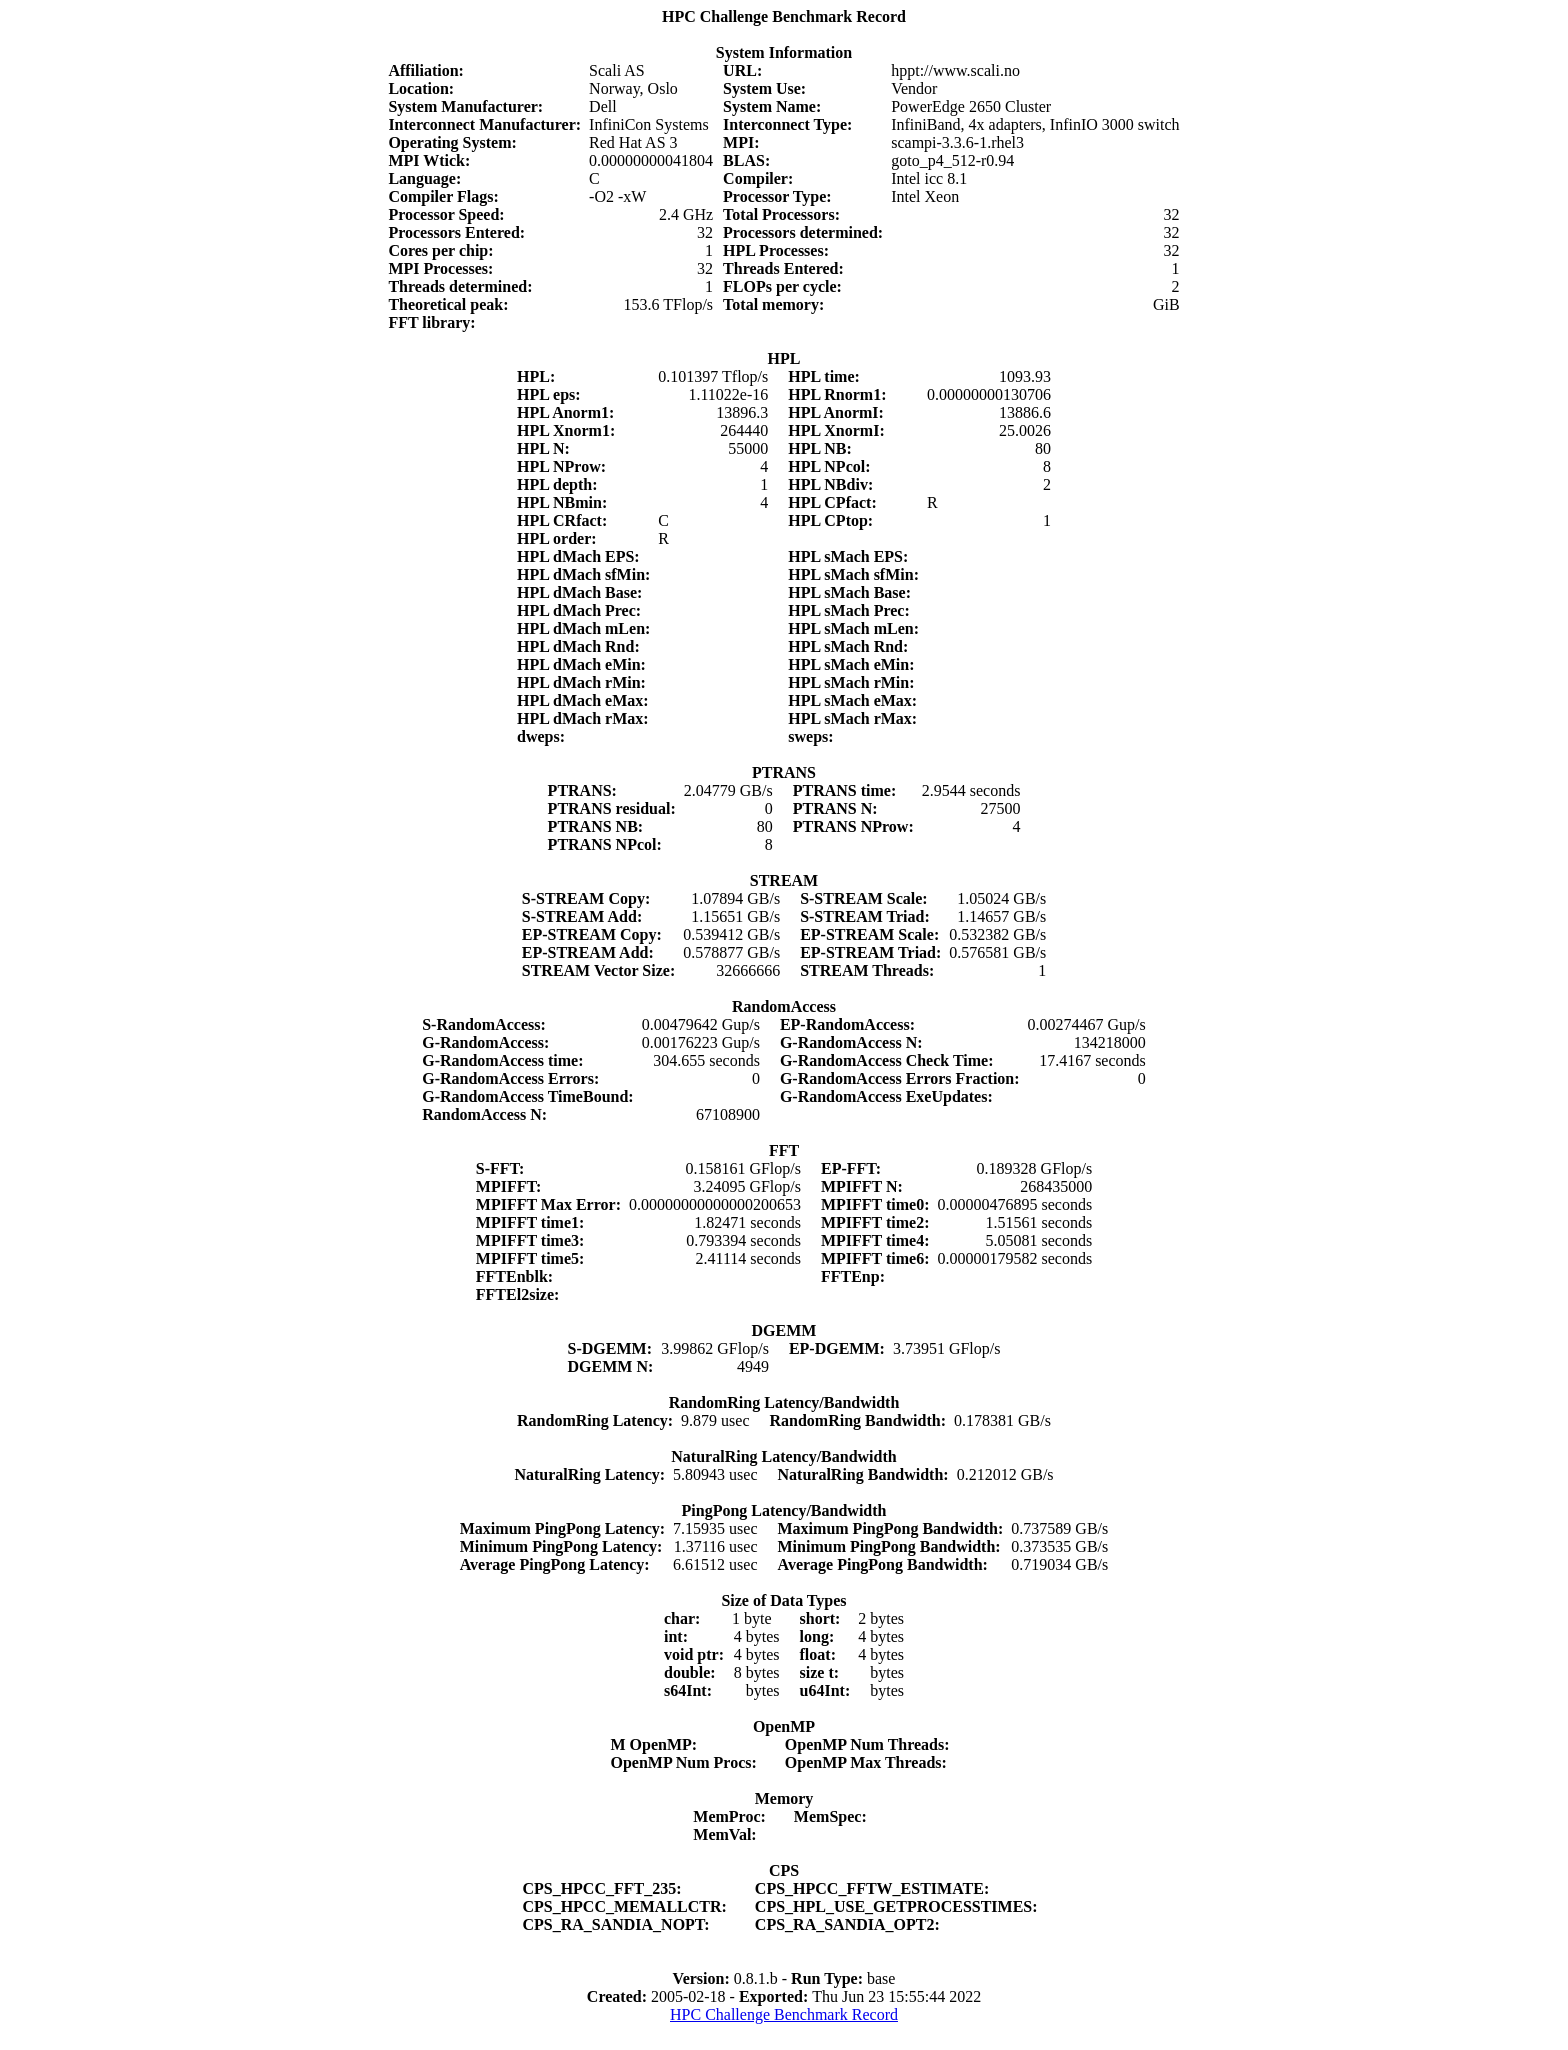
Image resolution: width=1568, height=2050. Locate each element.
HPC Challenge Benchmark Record (784, 2014)
